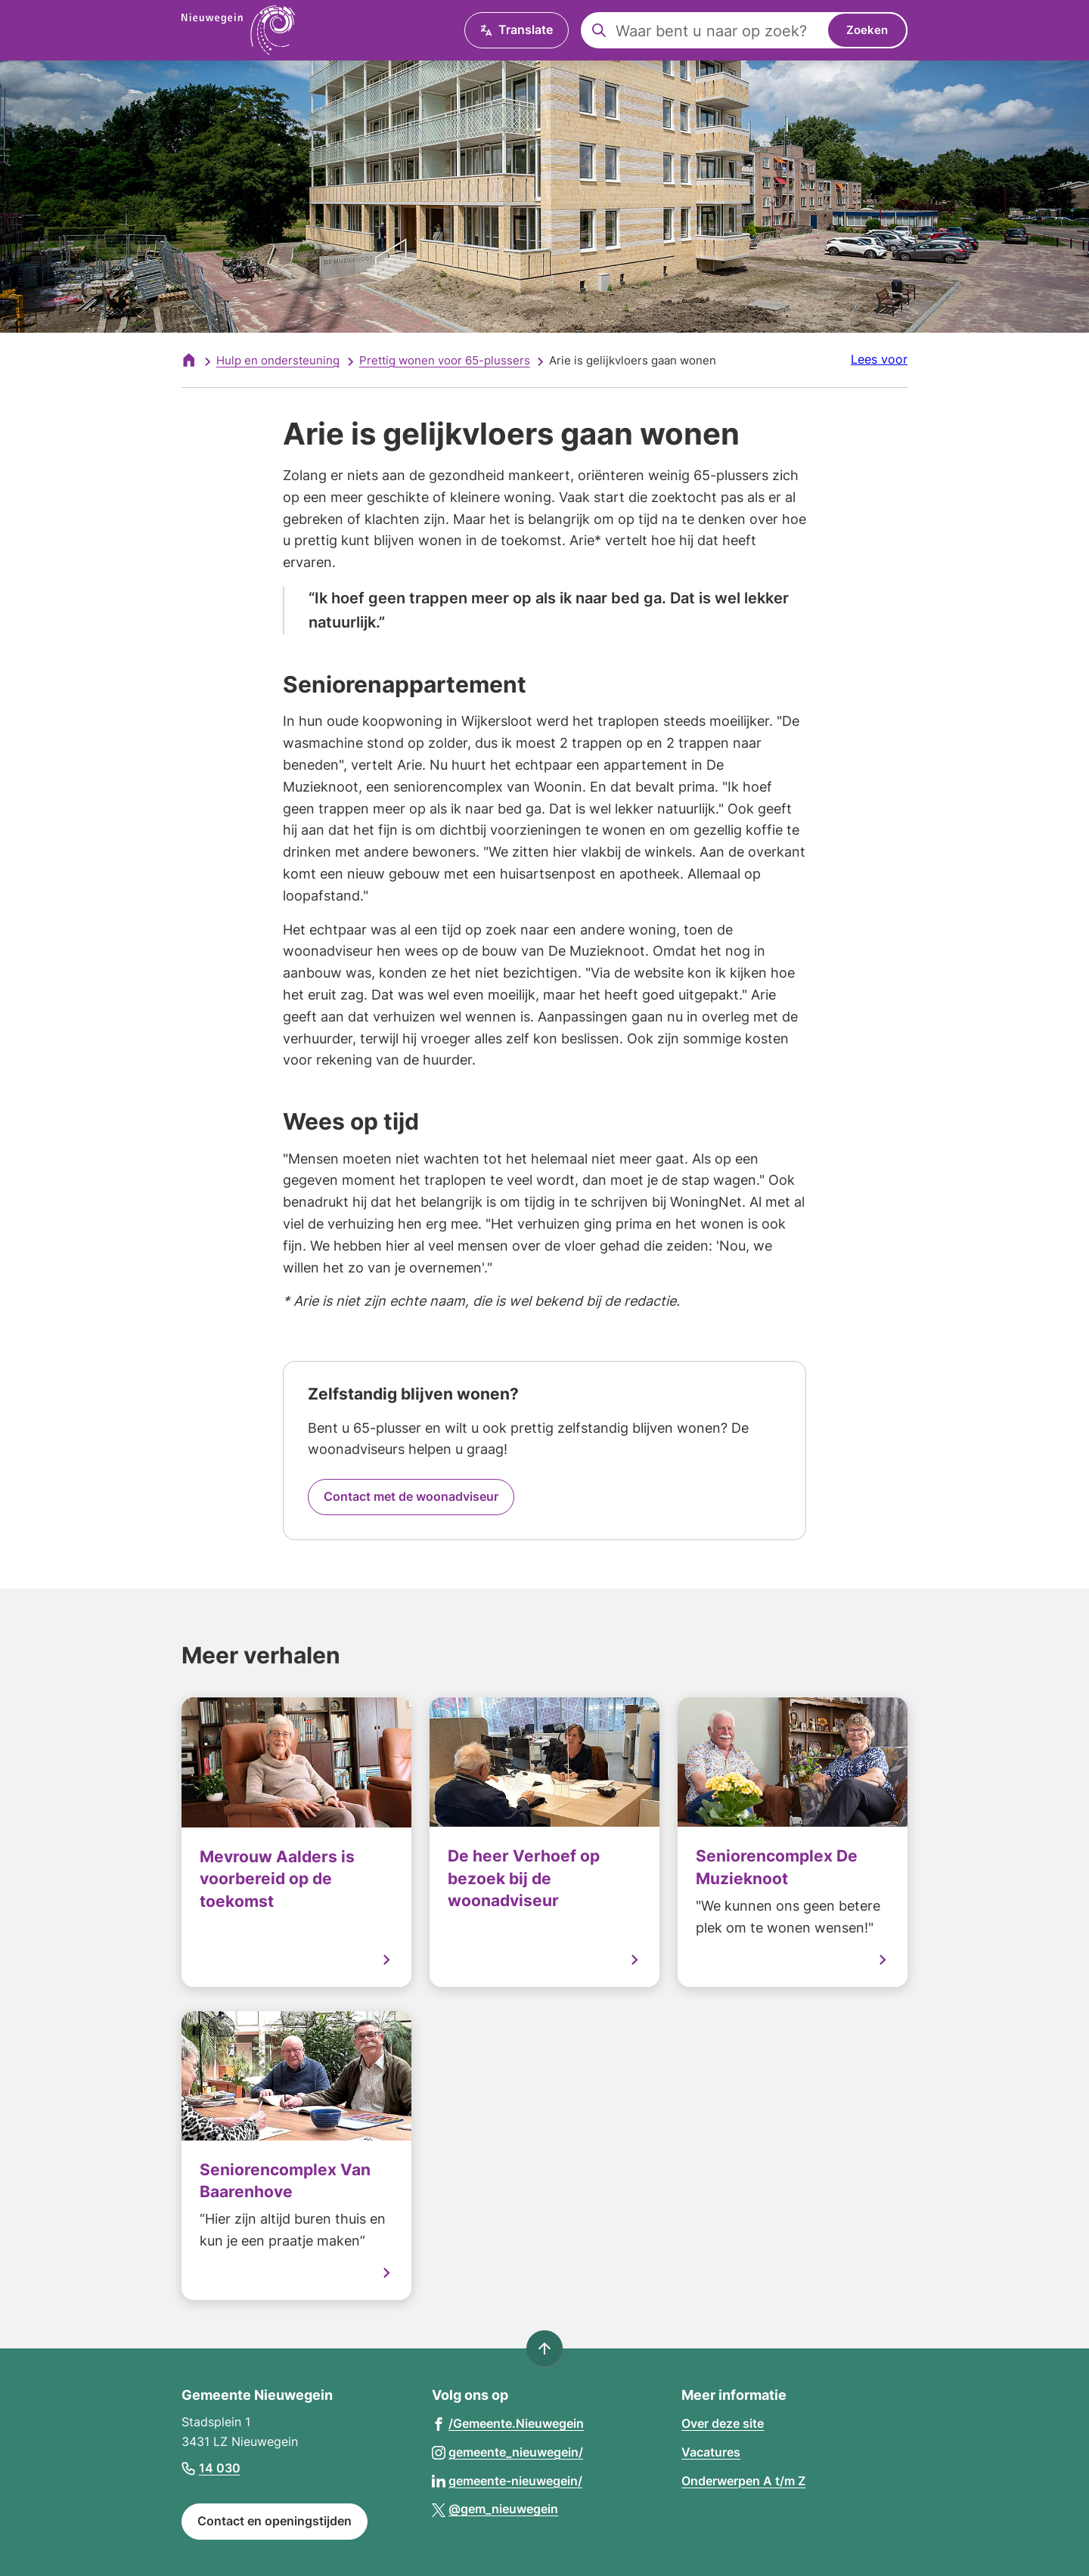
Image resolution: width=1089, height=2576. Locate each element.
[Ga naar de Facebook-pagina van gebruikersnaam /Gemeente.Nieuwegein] (508, 2423)
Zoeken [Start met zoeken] (867, 30)
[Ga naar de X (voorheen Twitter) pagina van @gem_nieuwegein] (495, 2508)
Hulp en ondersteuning (278, 360)
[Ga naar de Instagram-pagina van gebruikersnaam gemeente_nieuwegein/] (508, 2452)
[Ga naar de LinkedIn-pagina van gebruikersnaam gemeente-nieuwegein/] (507, 2480)
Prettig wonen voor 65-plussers (444, 360)
